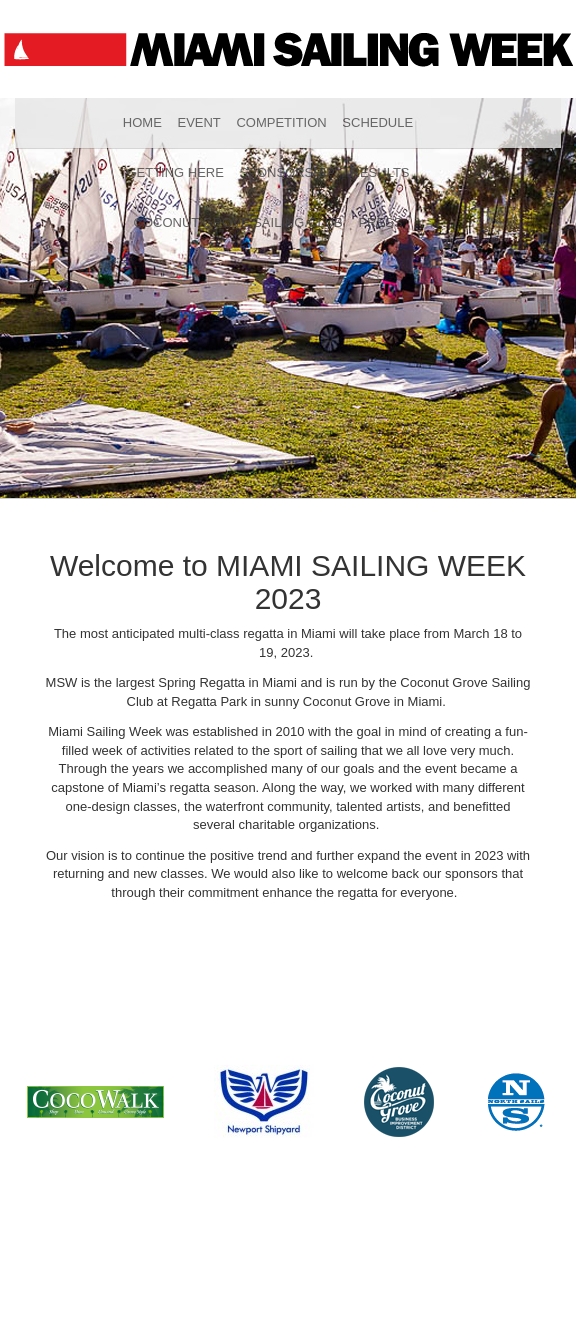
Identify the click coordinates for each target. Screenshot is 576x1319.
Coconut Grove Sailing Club (238, 222)
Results (380, 172)
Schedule (377, 122)
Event (198, 122)
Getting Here (175, 172)
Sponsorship (287, 172)
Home (142, 122)
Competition (281, 122)
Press (380, 222)
